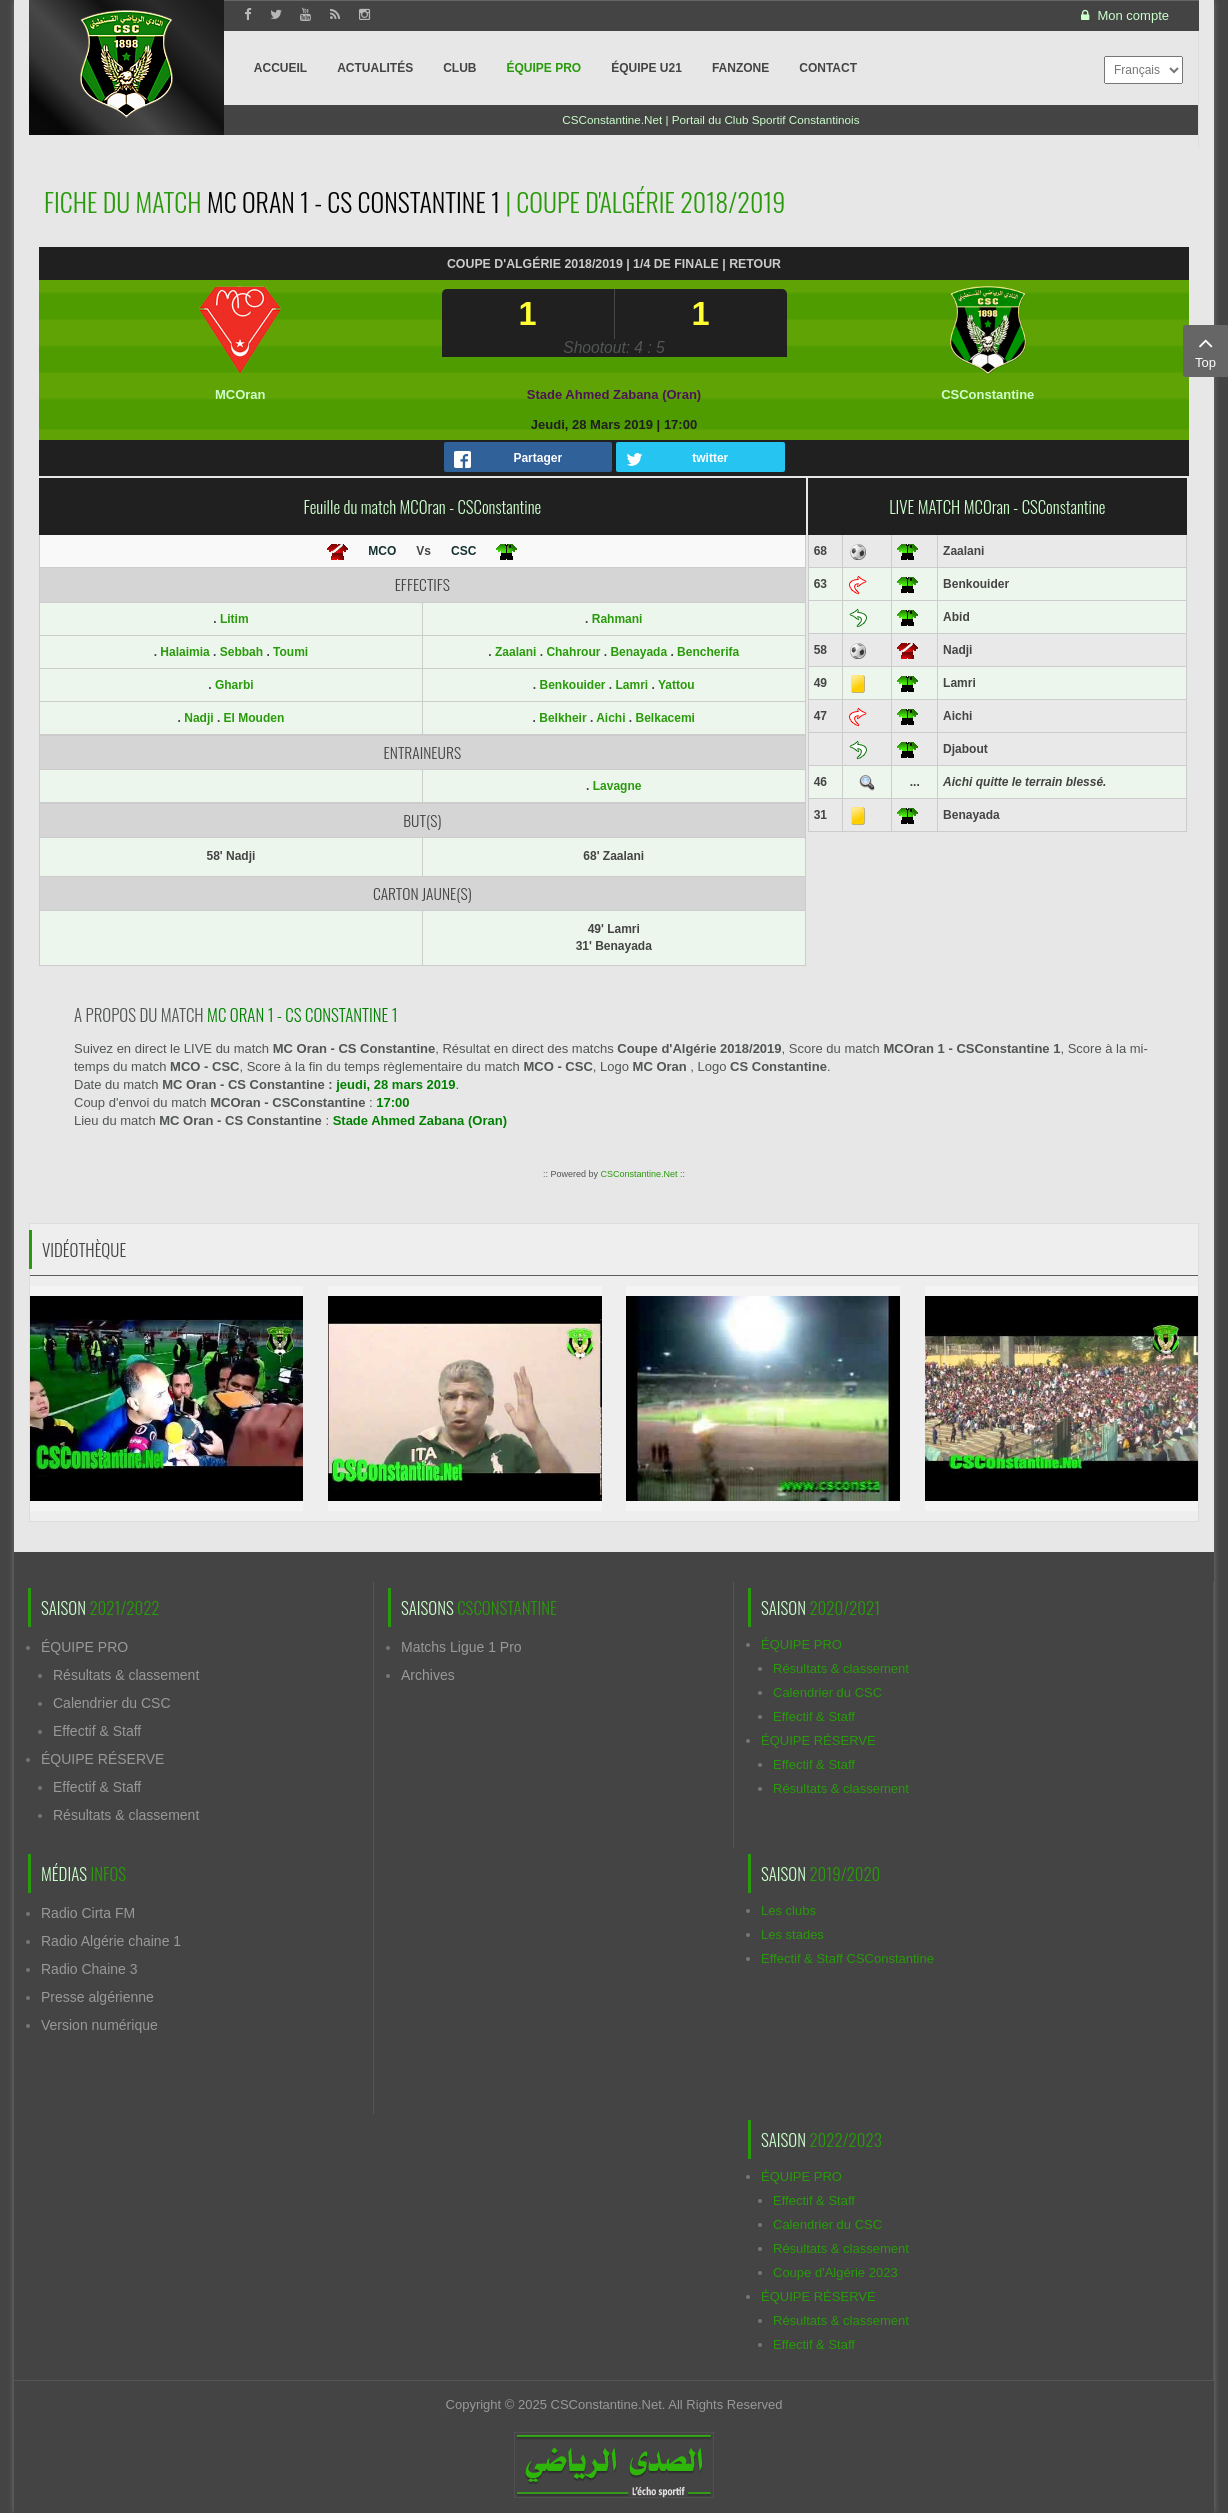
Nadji (200, 718)
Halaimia (186, 652)
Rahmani (617, 619)
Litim (234, 619)
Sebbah (243, 652)
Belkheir (562, 718)
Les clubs (788, 1910)
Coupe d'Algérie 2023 (835, 2272)
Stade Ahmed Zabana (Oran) (614, 394)
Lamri (632, 685)
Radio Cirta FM (88, 1913)
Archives (428, 1675)
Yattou (676, 685)
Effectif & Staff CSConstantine (847, 1958)
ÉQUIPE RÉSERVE (102, 1759)
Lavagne (617, 786)
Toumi (290, 652)
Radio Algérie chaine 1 (111, 1941)
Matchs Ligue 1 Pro (461, 1647)
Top (1205, 350)
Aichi (610, 718)
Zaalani (515, 652)
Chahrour (573, 652)
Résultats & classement (126, 1675)
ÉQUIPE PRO (84, 1647)
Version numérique (99, 2025)
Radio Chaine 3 (89, 1969)
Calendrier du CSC (112, 1703)
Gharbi (234, 685)
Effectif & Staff (97, 1731)
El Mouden (254, 718)
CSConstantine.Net (638, 1174)
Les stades (792, 1934)
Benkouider (572, 685)
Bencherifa (708, 652)
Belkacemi (665, 718)
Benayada (638, 652)
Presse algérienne (97, 1997)
